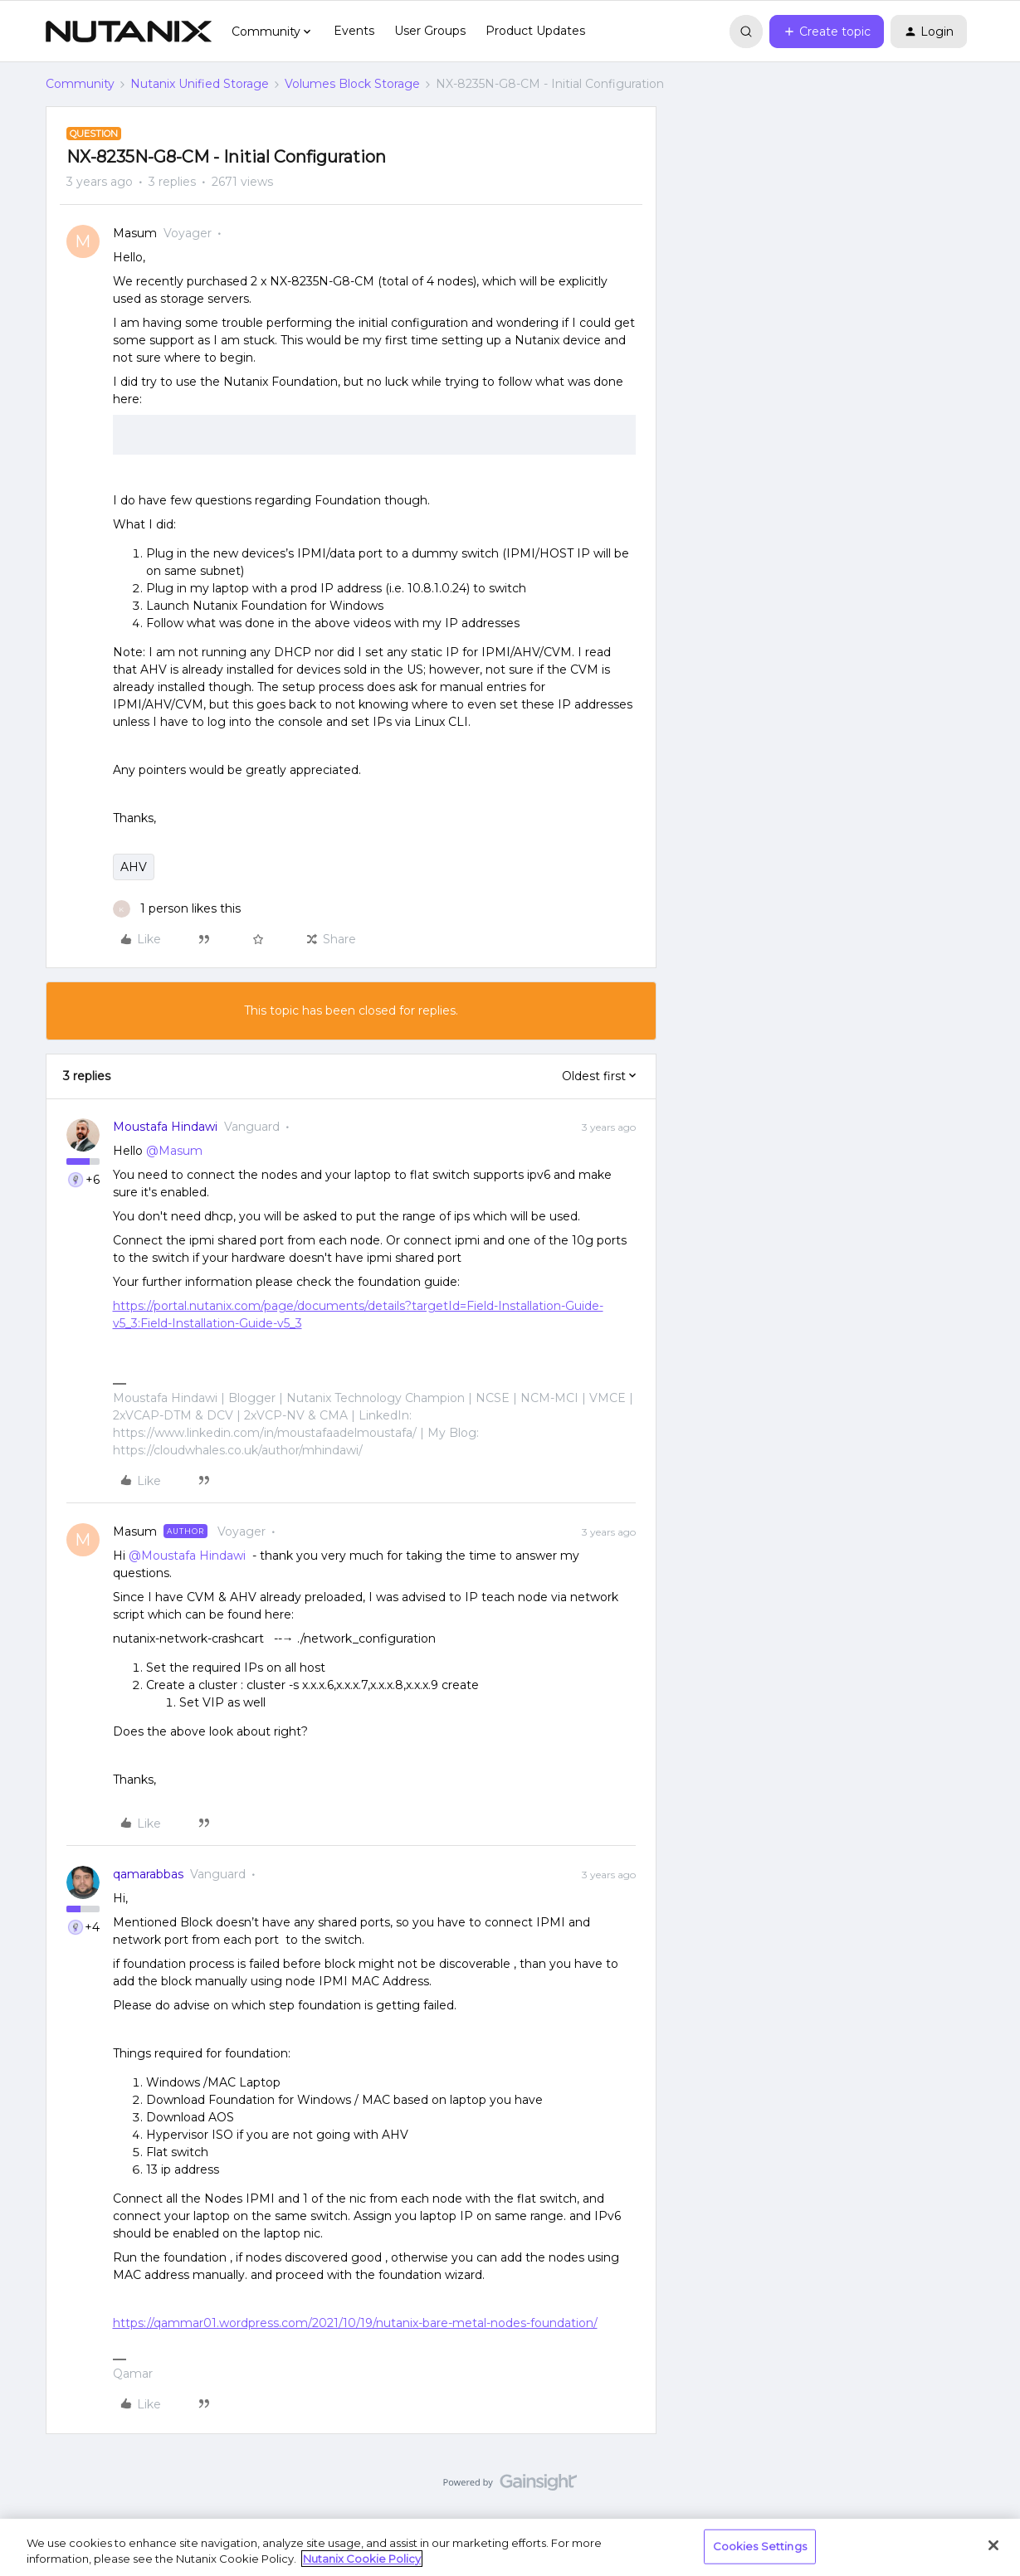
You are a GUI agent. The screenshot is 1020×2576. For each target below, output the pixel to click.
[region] (510, 2547)
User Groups (430, 30)
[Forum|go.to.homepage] (129, 31)
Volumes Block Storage (352, 83)
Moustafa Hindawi (165, 1126)
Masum (135, 233)
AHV (133, 866)
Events (354, 30)
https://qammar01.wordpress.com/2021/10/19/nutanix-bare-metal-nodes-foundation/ (355, 2322)
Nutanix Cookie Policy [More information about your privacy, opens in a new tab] (362, 2558)
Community (80, 83)
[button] (826, 31)
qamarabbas (148, 1874)
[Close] (993, 2545)
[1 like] (177, 909)
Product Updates (535, 30)
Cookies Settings (760, 2546)
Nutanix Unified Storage (199, 83)
